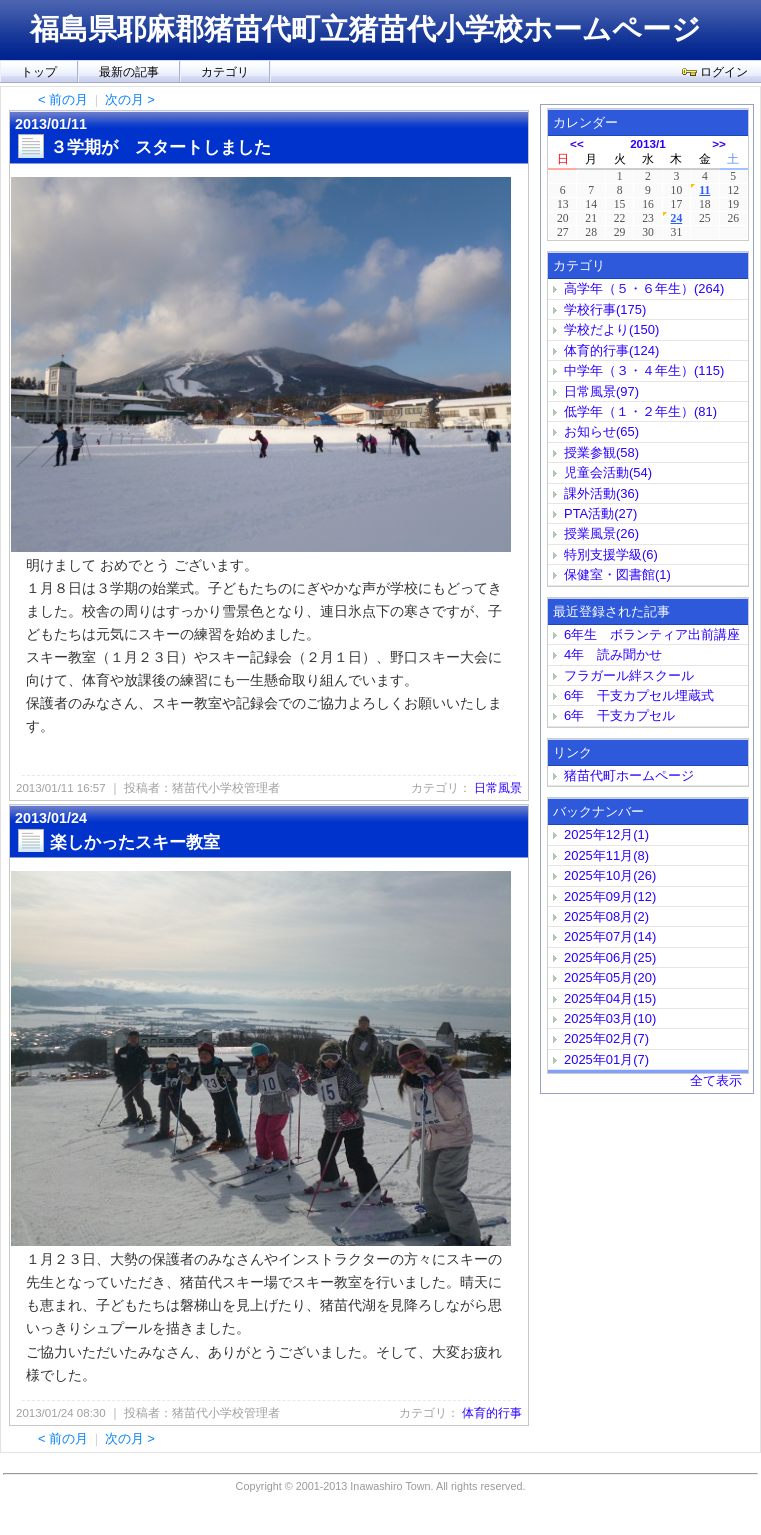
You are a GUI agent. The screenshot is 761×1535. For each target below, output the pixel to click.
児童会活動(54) (608, 472)
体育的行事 (492, 1413)
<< (577, 143)
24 (677, 218)
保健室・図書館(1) (617, 574)
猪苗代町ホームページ (629, 775)
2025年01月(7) (606, 1059)
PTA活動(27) (600, 513)
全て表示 (716, 1080)
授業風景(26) (601, 533)
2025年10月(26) (610, 875)
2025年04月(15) (610, 998)
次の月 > (130, 99)
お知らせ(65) (601, 431)
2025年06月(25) (610, 957)
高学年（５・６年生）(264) (644, 288)
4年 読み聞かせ (613, 654)
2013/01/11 (51, 124)
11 (704, 190)
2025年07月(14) (610, 936)
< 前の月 (63, 99)
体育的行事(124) (611, 350)
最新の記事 (129, 72)
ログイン (715, 72)
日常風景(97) (601, 391)
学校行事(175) (605, 309)
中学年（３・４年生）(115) (644, 370)
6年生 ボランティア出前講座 (652, 634)
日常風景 (498, 788)
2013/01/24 (51, 818)
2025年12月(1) (606, 834)
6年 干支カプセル (626, 715)
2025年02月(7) (606, 1038)
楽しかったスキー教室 (135, 842)
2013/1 (648, 143)
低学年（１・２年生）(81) (640, 411)
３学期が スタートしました (160, 147)
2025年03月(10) (610, 1018)
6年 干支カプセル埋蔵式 (645, 695)
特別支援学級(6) (611, 554)
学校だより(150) (611, 329)
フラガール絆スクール (629, 675)
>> (719, 143)
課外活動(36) (601, 493)
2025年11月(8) (606, 855)
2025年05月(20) (610, 977)
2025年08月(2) (606, 916)
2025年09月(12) (610, 896)
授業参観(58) (601, 452)
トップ (39, 72)
